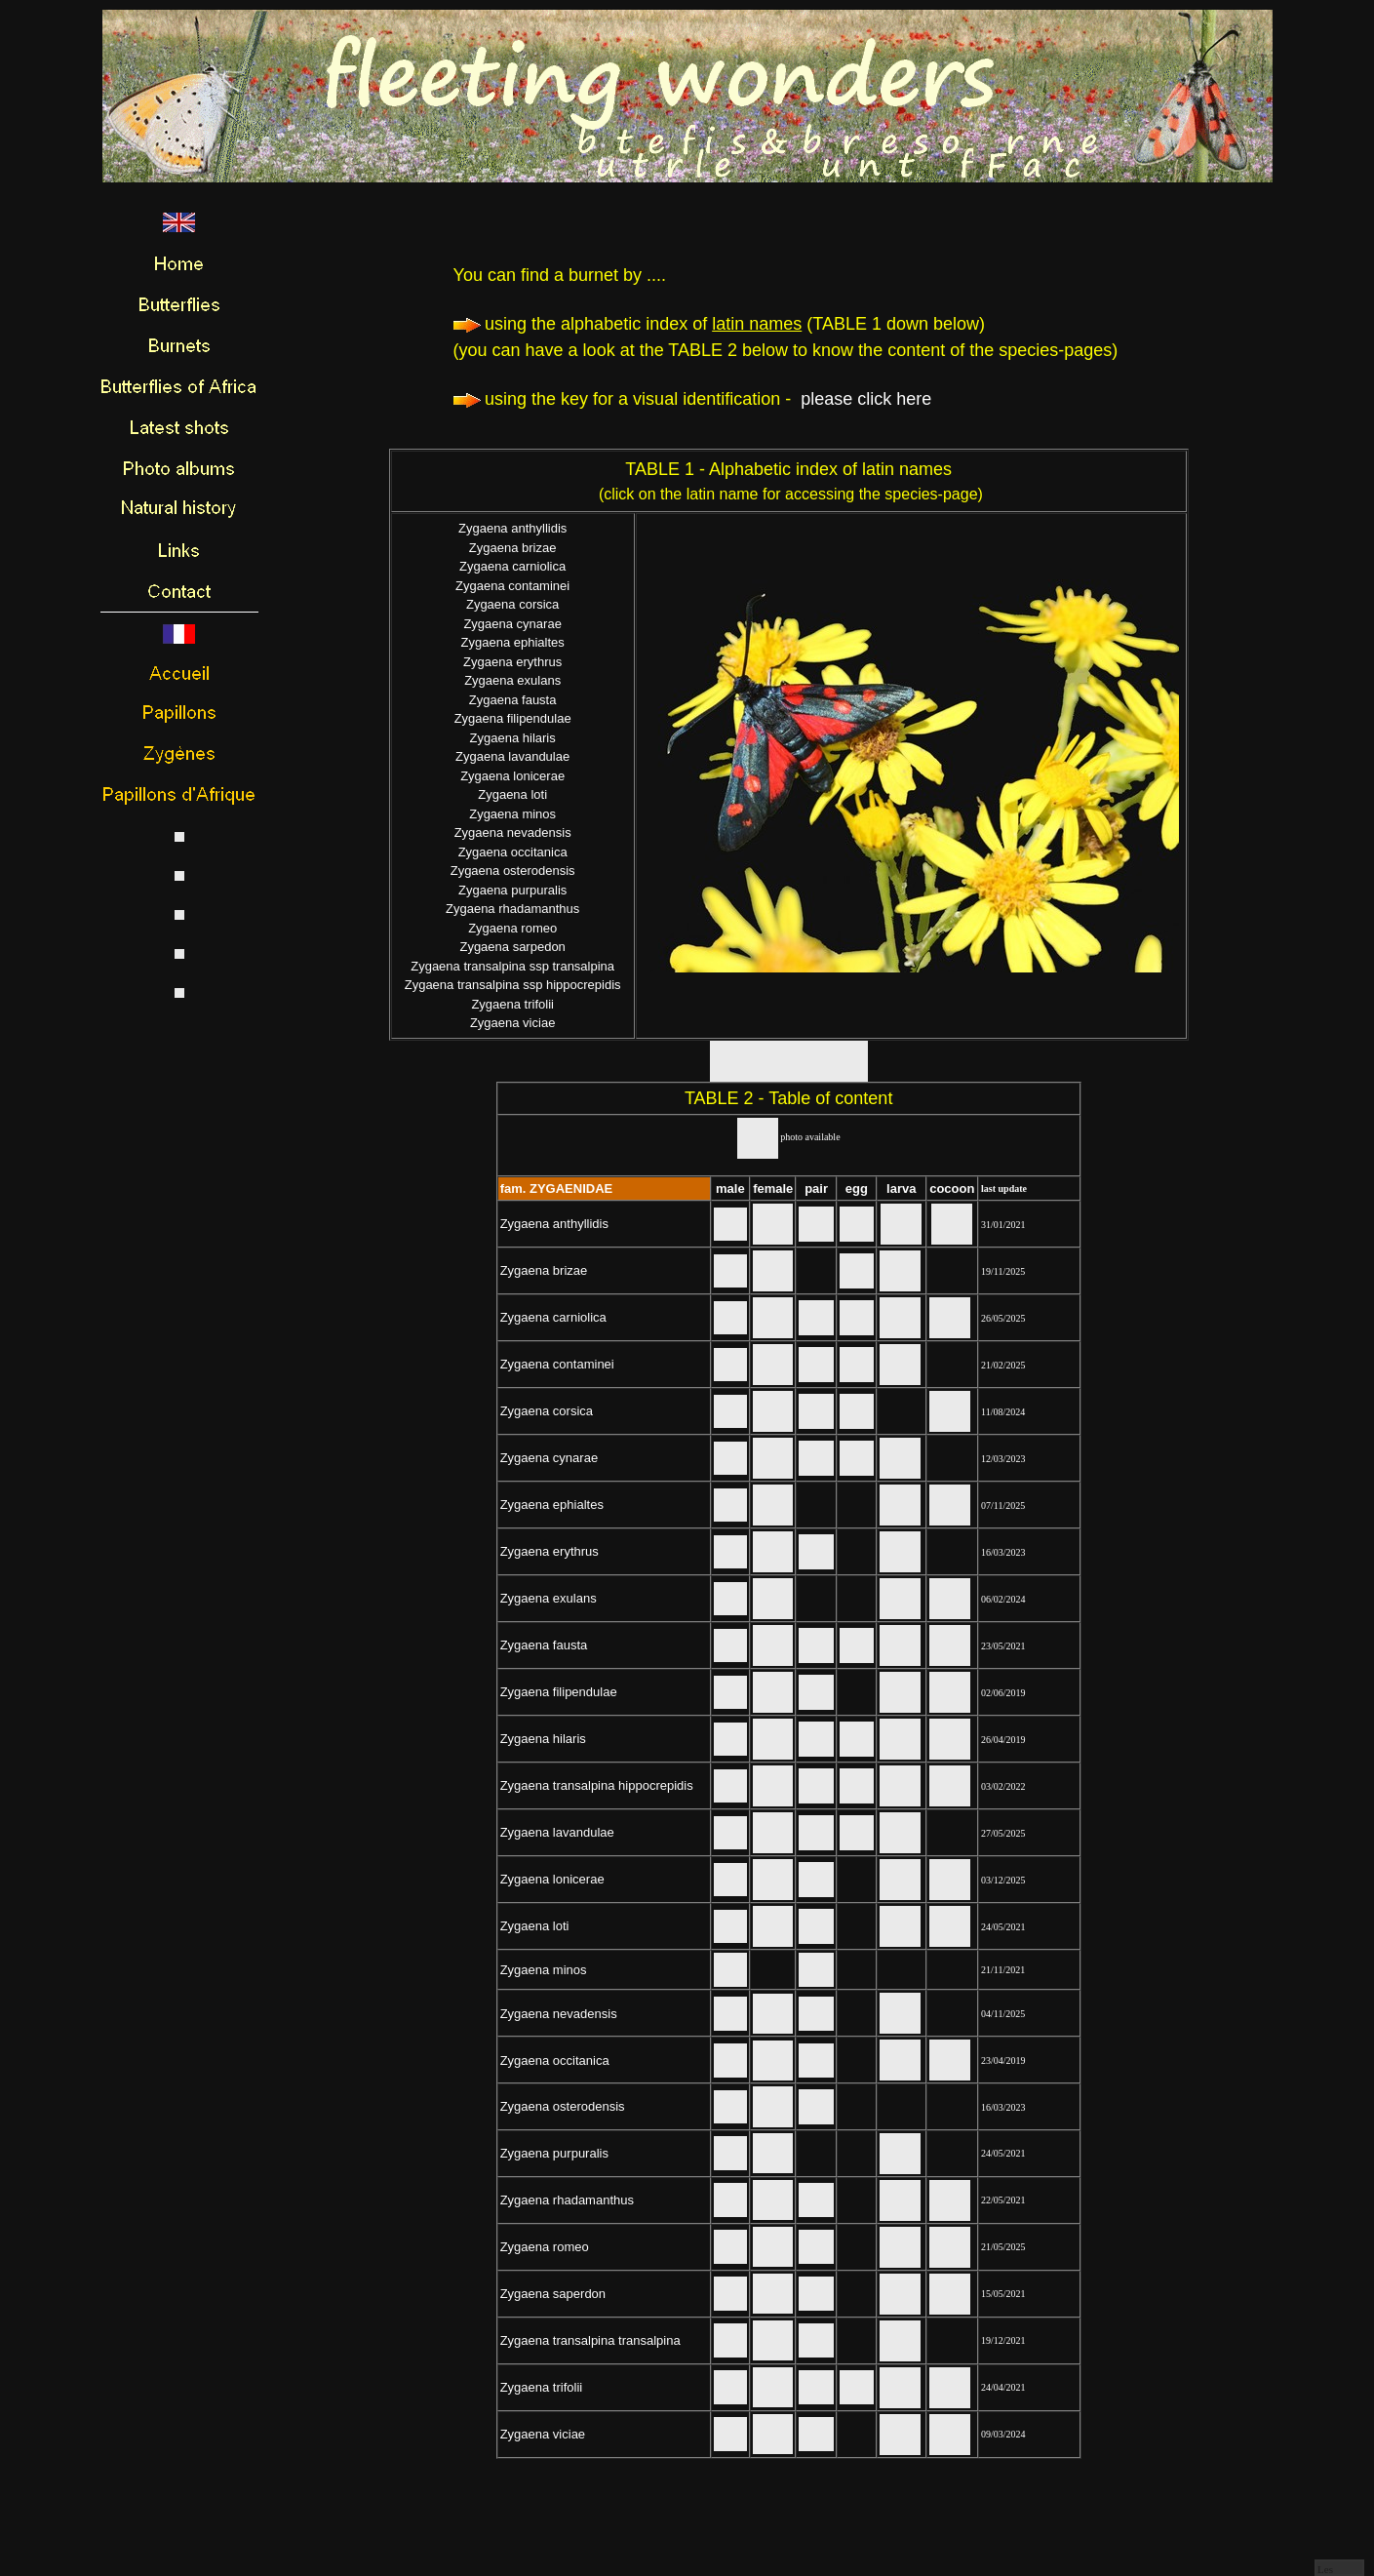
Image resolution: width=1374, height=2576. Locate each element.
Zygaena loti (512, 794)
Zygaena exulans (512, 680)
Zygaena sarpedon (512, 946)
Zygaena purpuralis (512, 890)
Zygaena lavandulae (512, 756)
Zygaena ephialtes (513, 642)
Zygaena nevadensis (512, 832)
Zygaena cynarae (512, 623)
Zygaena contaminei (512, 585)
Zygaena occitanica (513, 852)
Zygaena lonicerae (512, 776)
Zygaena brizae (513, 547)
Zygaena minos (512, 814)
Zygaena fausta (513, 700)
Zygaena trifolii (512, 1004)
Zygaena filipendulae (512, 718)
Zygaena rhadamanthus (512, 908)
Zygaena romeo (512, 928)
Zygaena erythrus (512, 661)
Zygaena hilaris (513, 738)
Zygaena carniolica (512, 566)
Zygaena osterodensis (513, 870)
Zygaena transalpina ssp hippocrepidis (513, 984)
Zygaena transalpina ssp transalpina (512, 966)
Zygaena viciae (512, 1022)
